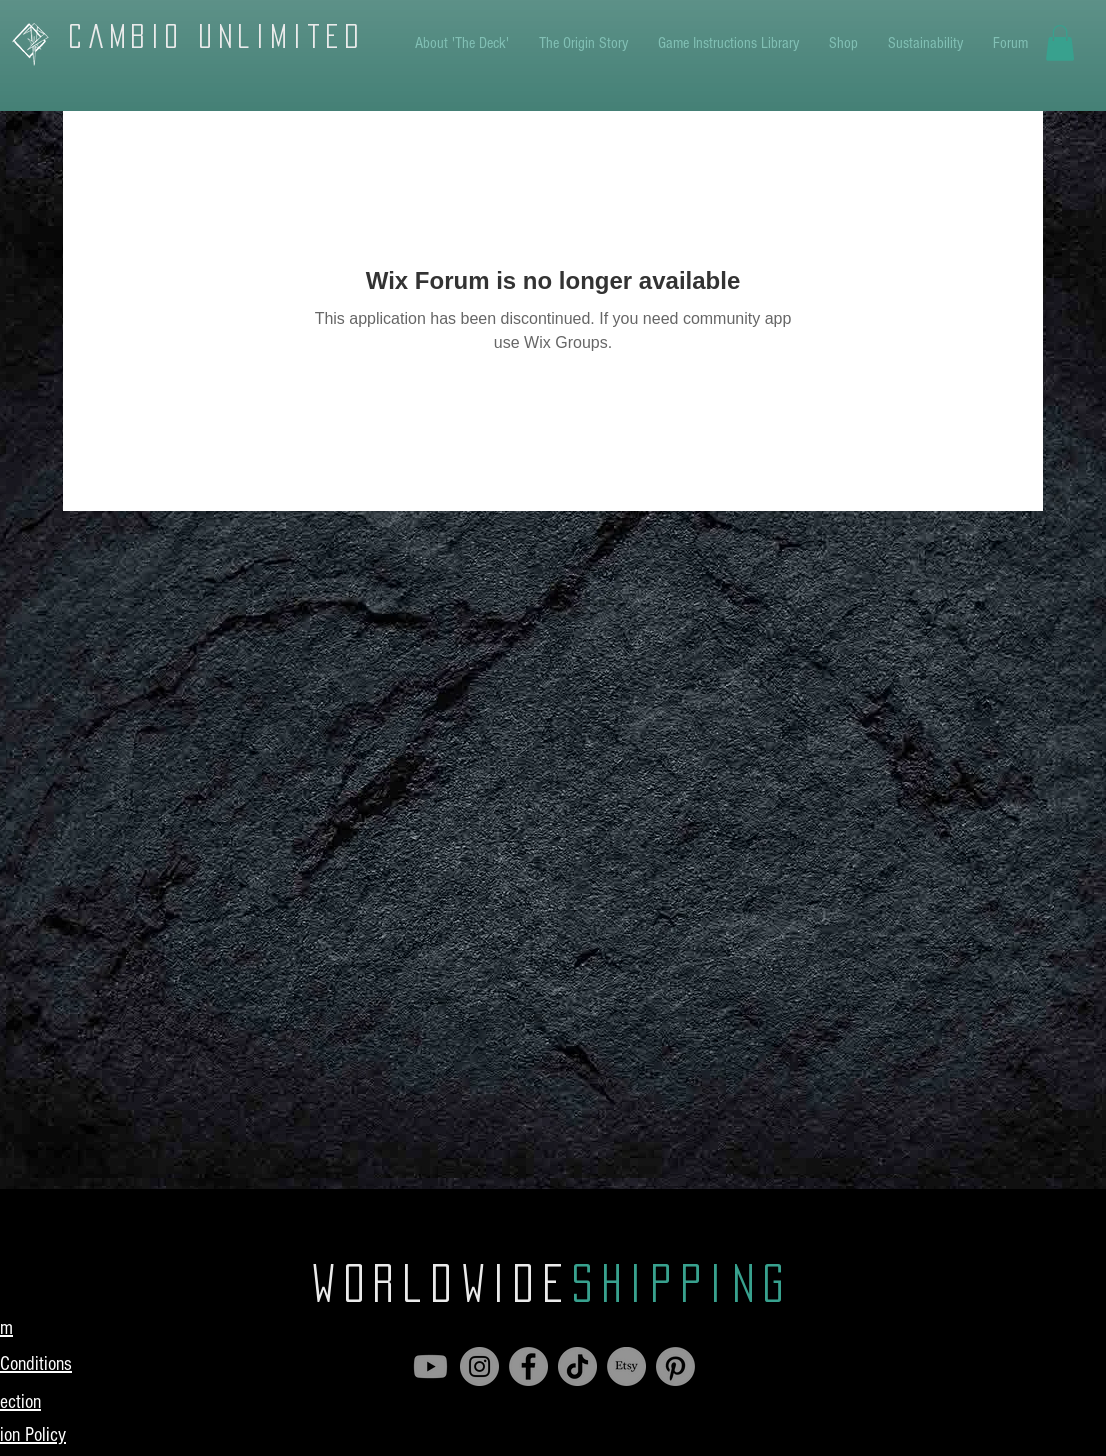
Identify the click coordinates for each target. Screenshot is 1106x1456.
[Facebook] (528, 1366)
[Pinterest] (675, 1366)
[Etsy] (626, 1366)
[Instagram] (479, 1366)
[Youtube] (430, 1366)
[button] (1060, 43)
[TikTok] (577, 1366)
